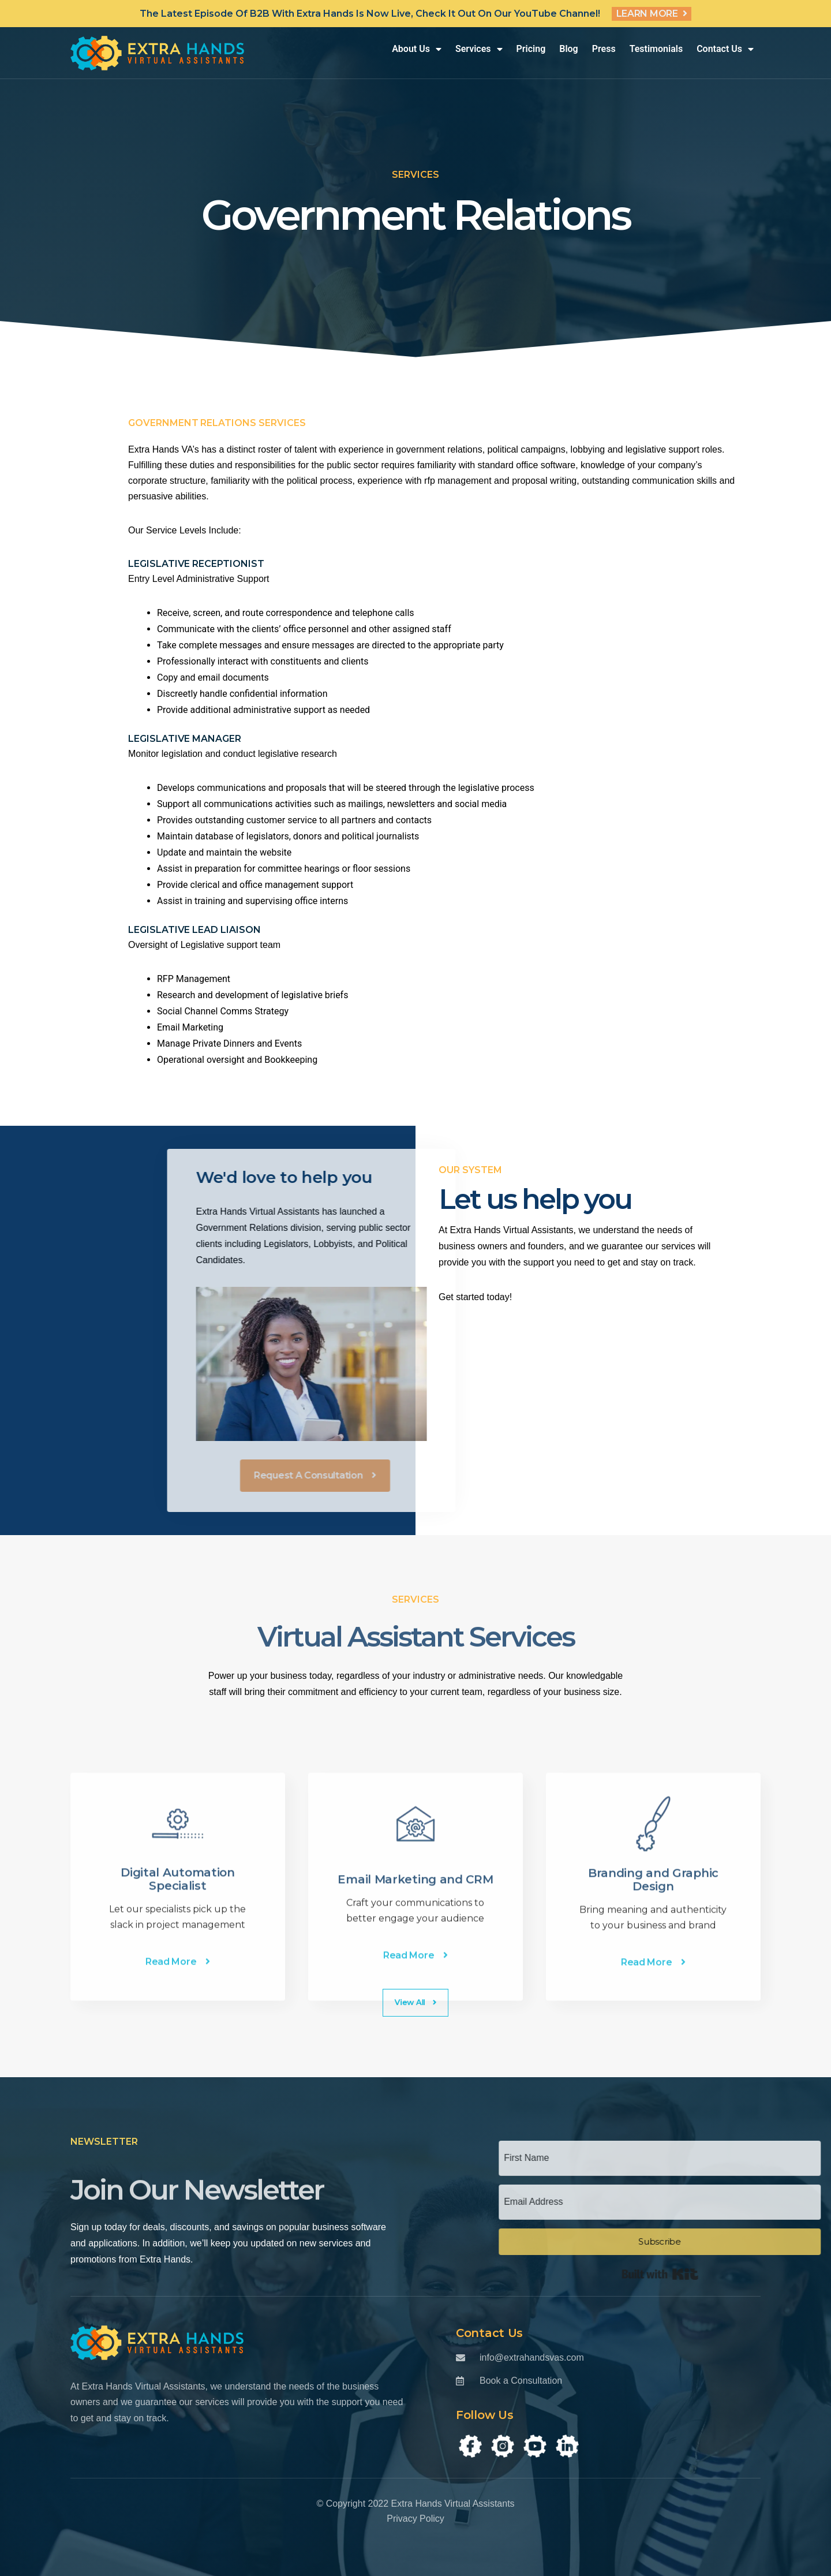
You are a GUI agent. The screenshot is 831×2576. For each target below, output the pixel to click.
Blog (568, 48)
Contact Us (725, 49)
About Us (416, 49)
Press (604, 48)
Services (479, 49)
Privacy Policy (415, 2519)
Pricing (531, 48)
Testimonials (656, 48)
